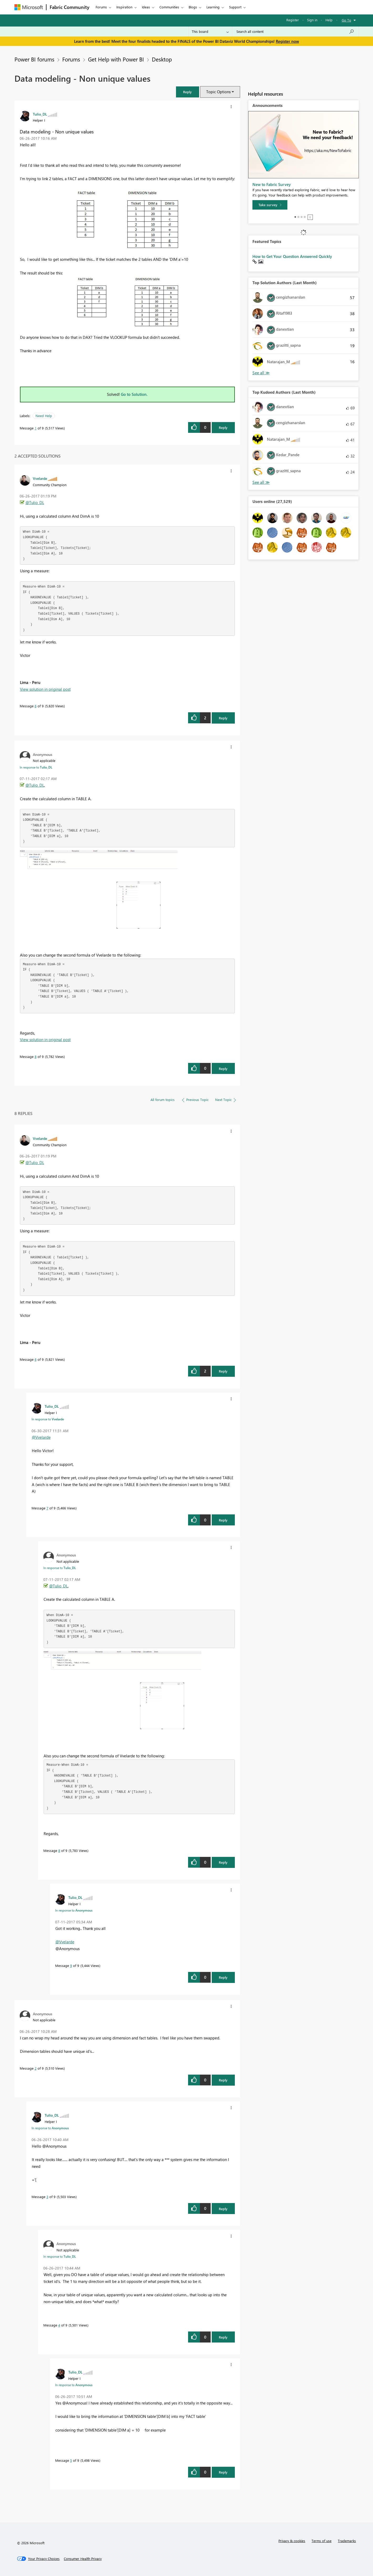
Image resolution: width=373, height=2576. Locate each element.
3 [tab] (302, 217)
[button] (187, 91)
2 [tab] (298, 217)
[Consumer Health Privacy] (83, 2558)
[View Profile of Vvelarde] (40, 478)
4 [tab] (305, 217)
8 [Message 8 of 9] (36, 1056)
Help (329, 20)
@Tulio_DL (34, 502)
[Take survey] (269, 205)
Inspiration (124, 7)
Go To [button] (346, 20)
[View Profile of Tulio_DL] (40, 114)
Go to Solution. (134, 394)
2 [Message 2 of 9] (36, 2068)
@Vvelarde (41, 1437)
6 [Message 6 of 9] (36, 706)
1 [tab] (295, 217)
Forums (101, 7)
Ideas (146, 7)
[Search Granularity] (210, 32)
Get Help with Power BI (116, 59)
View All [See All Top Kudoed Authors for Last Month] (261, 482)
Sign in (312, 20)
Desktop (162, 59)
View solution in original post (45, 689)
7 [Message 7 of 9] (47, 1508)
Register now (287, 41)
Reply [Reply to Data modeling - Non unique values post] (223, 427)
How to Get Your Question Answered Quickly (292, 256)
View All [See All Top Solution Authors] (261, 373)
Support (235, 7)
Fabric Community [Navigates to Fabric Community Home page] (69, 7)
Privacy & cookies (291, 2540)
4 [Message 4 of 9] (59, 2325)
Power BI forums (34, 59)
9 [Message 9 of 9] (71, 1965)
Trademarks (347, 2540)
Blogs (193, 7)
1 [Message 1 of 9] (36, 428)
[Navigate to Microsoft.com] (28, 7)
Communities (169, 7)
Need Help (43, 415)
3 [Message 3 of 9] (47, 2196)
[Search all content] (295, 32)
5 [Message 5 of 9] (71, 2460)
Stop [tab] (310, 217)
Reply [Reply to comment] (223, 718)
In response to (36, 767)
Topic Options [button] (218, 91)
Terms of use (321, 2540)
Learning (213, 7)
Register (292, 20)
